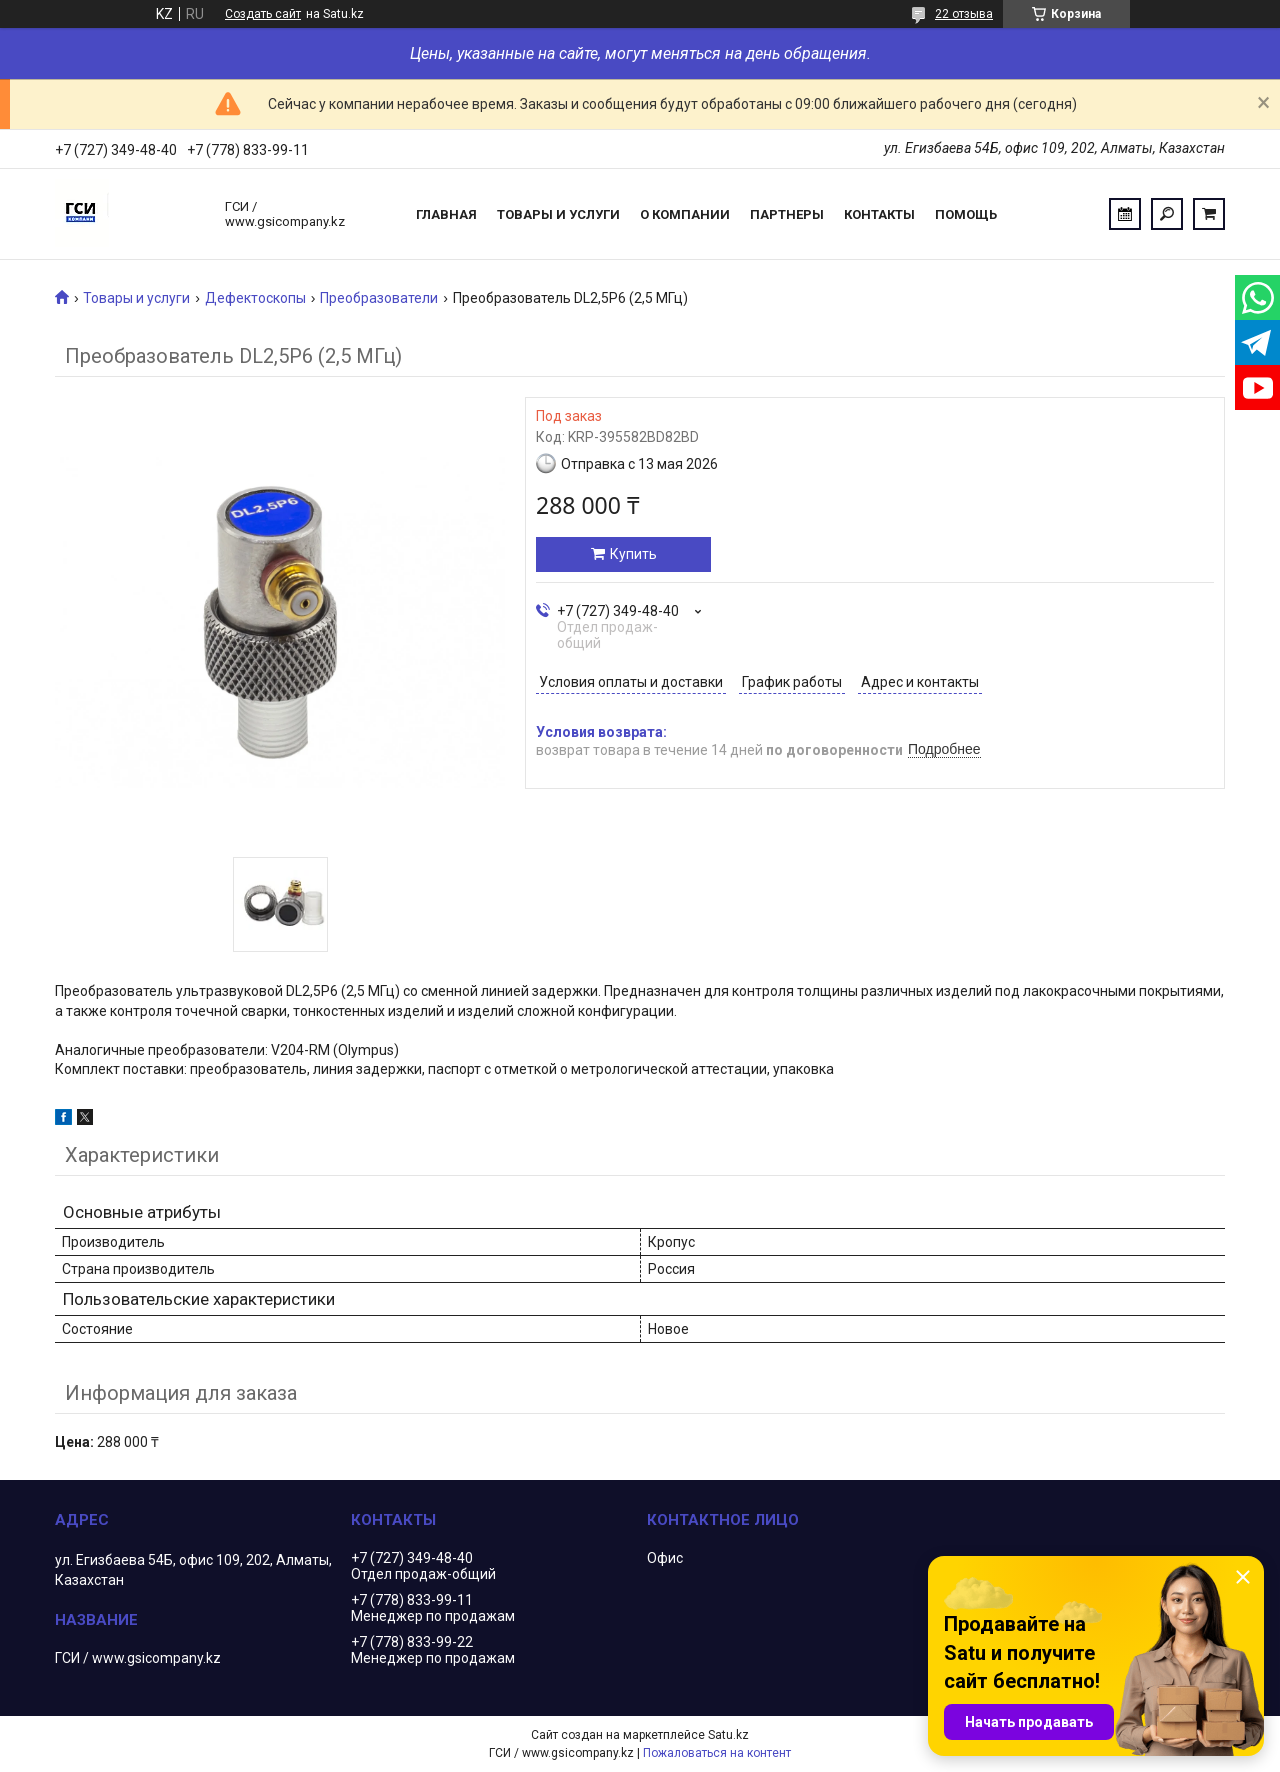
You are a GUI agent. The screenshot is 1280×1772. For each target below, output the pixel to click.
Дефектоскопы (255, 298)
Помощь (966, 214)
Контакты (879, 214)
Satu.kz (728, 1735)
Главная (446, 214)
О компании (685, 214)
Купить (633, 554)
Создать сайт (263, 14)
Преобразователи (379, 298)
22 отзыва (964, 14)
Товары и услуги (558, 214)
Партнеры (787, 214)
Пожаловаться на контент (717, 1753)
